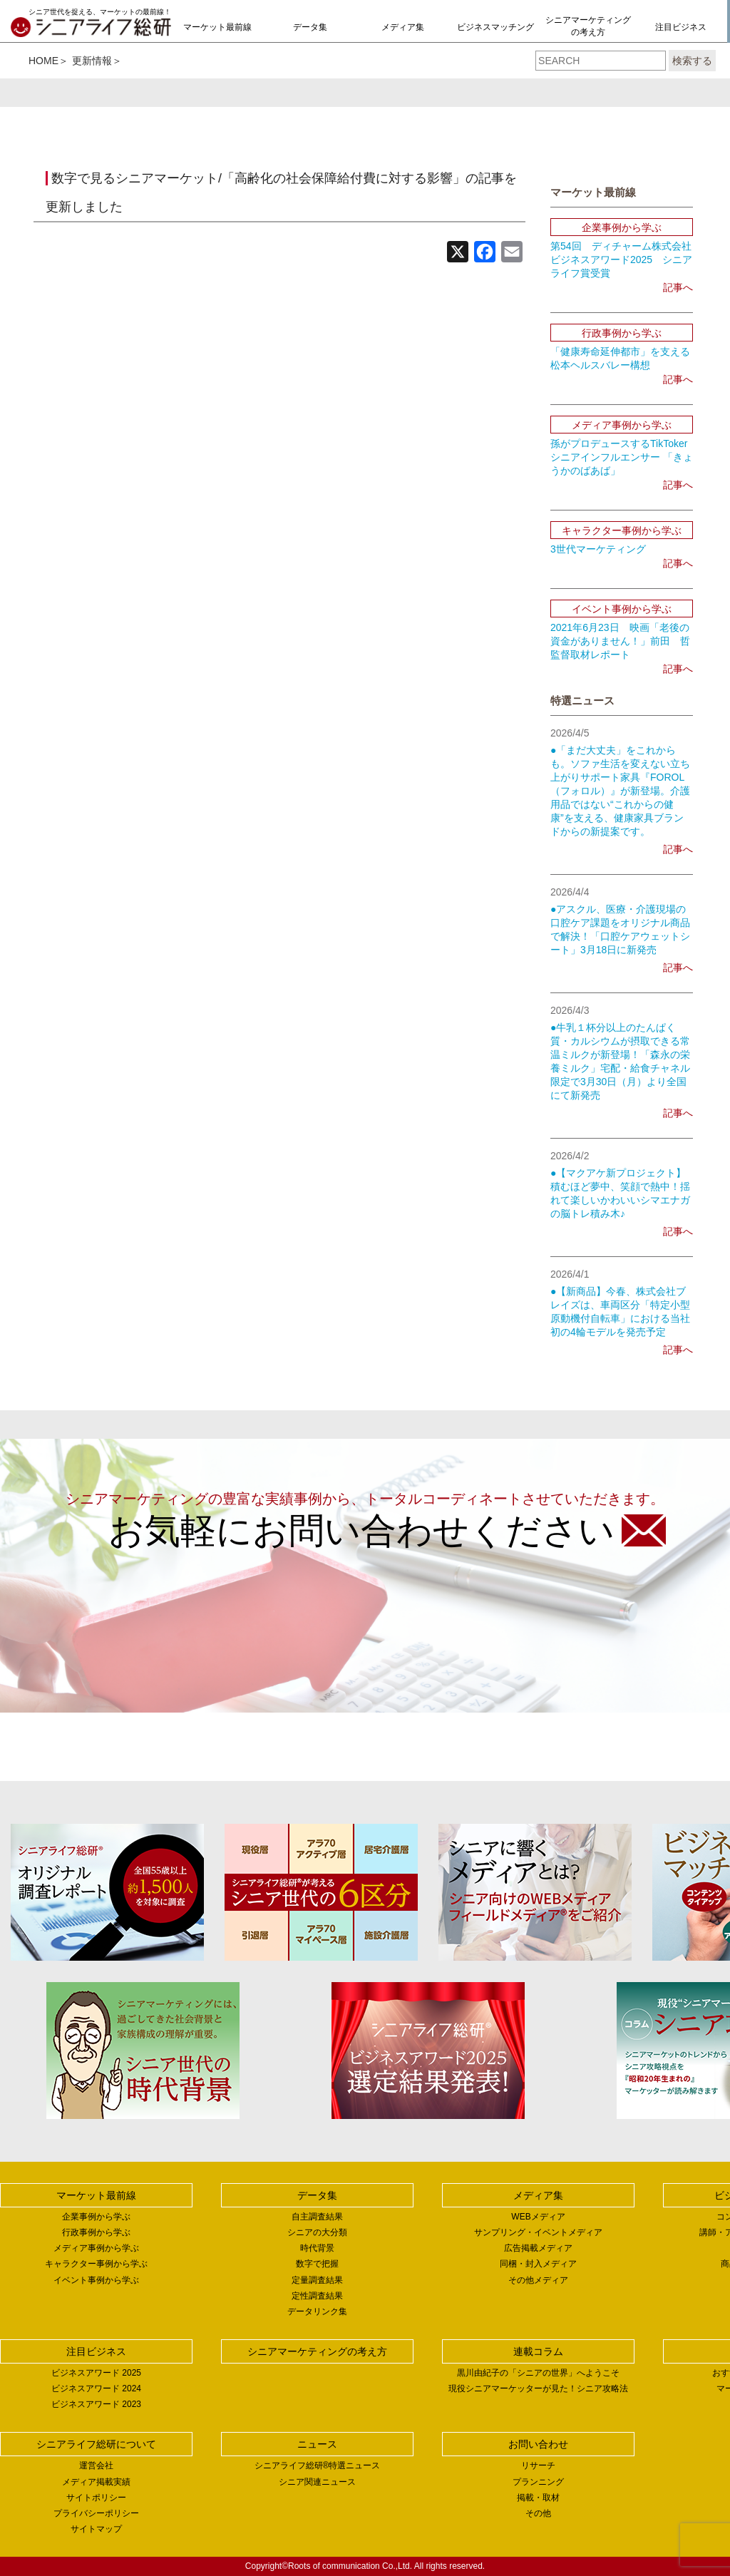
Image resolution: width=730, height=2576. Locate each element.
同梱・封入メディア (538, 2264)
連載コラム (538, 2351)
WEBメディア (538, 2217)
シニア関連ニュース (317, 2482)
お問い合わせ (538, 2444)
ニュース (317, 2444)
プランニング (538, 2482)
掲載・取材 (538, 2498)
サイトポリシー (96, 2498)
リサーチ (538, 2465)
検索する (692, 60)
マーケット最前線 (217, 27)
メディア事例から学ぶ (96, 2248)
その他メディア (538, 2280)
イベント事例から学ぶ (96, 2280)
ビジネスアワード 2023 (96, 2404)
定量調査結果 (317, 2280)
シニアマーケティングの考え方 (588, 26)
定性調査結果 (317, 2296)
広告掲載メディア (538, 2248)
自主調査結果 (317, 2217)
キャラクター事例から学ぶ (96, 2264)
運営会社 (96, 2465)
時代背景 (317, 2248)
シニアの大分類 (317, 2232)
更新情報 (92, 60)
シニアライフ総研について (96, 2444)
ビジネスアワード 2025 (96, 2373)
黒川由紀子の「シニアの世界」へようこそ (538, 2373)
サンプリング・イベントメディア (538, 2232)
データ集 (310, 27)
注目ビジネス (680, 27)
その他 (538, 2513)
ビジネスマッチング (495, 27)
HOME (43, 60)
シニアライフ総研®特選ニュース (318, 2465)
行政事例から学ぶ (96, 2232)
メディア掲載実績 (96, 2482)
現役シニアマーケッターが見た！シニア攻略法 (538, 2388)
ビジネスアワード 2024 (96, 2388)
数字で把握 (317, 2264)
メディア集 (402, 27)
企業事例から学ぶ (96, 2217)
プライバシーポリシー (96, 2513)
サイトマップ (96, 2529)
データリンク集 (317, 2311)
